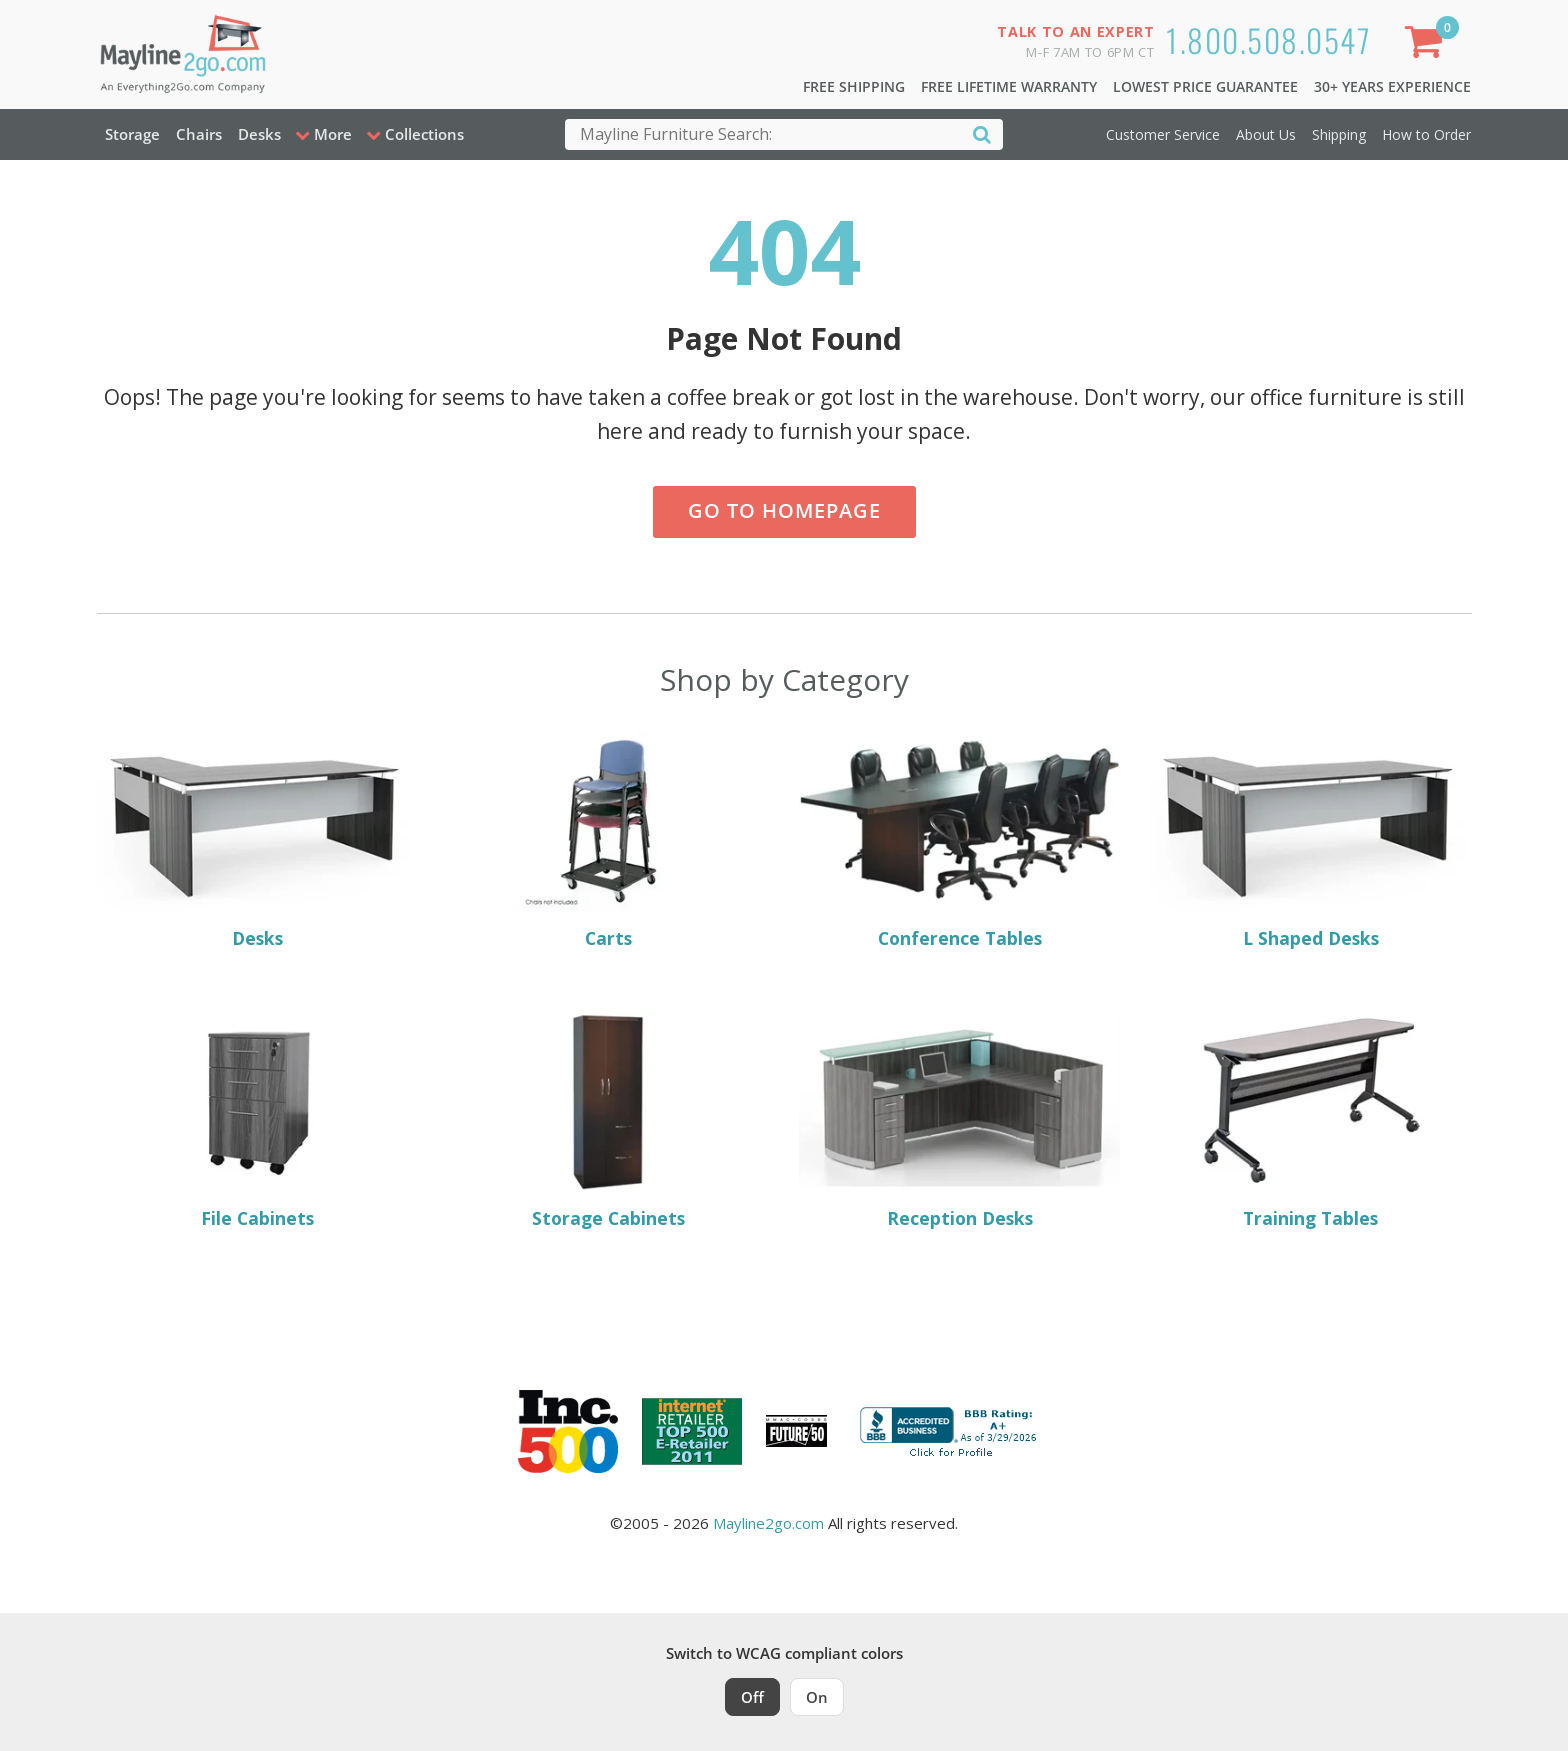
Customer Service (1163, 134)
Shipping (1339, 134)
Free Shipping (854, 86)
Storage (132, 134)
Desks (259, 134)
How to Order (1426, 134)
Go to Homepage (784, 510)
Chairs (199, 134)
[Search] (982, 133)
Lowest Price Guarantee (1205, 86)
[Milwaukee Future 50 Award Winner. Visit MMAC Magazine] (796, 1431)
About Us (1266, 134)
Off (752, 1697)
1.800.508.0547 (1268, 39)
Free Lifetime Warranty (1009, 86)
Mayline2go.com (768, 1523)
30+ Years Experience (1392, 86)
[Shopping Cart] (1427, 45)
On (817, 1697)
